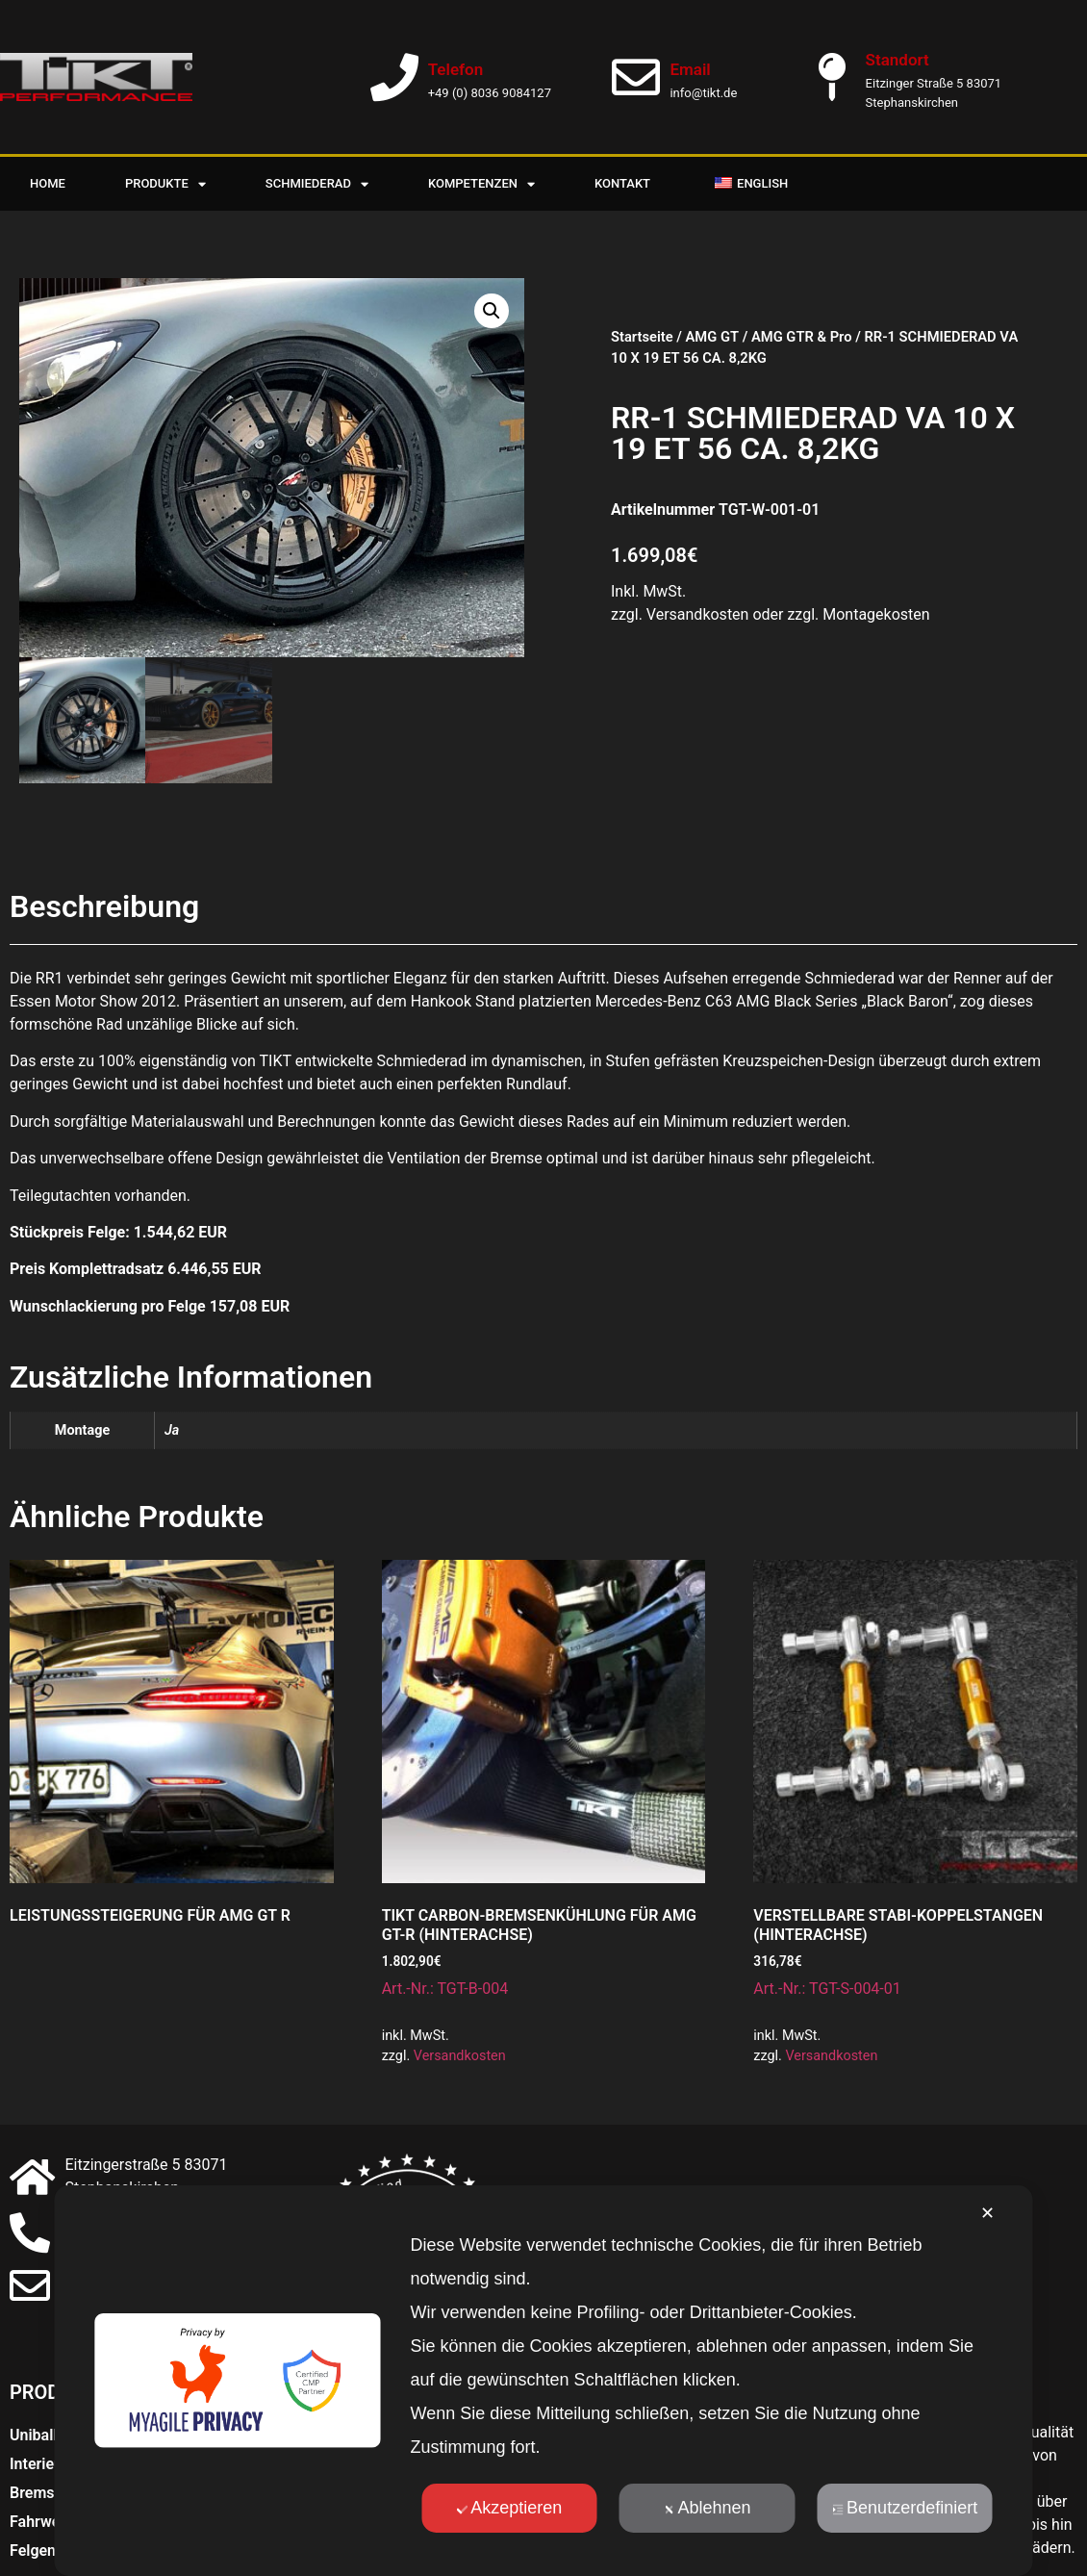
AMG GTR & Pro (801, 336)
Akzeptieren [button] (509, 2507)
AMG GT (712, 336)
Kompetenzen (481, 184)
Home (47, 183)
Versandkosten (460, 2056)
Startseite (642, 336)
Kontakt (622, 183)
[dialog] (544, 2380)
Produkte (165, 184)
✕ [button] (987, 2213)
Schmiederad (316, 184)
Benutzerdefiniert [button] (904, 2507)
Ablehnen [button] (706, 2507)
